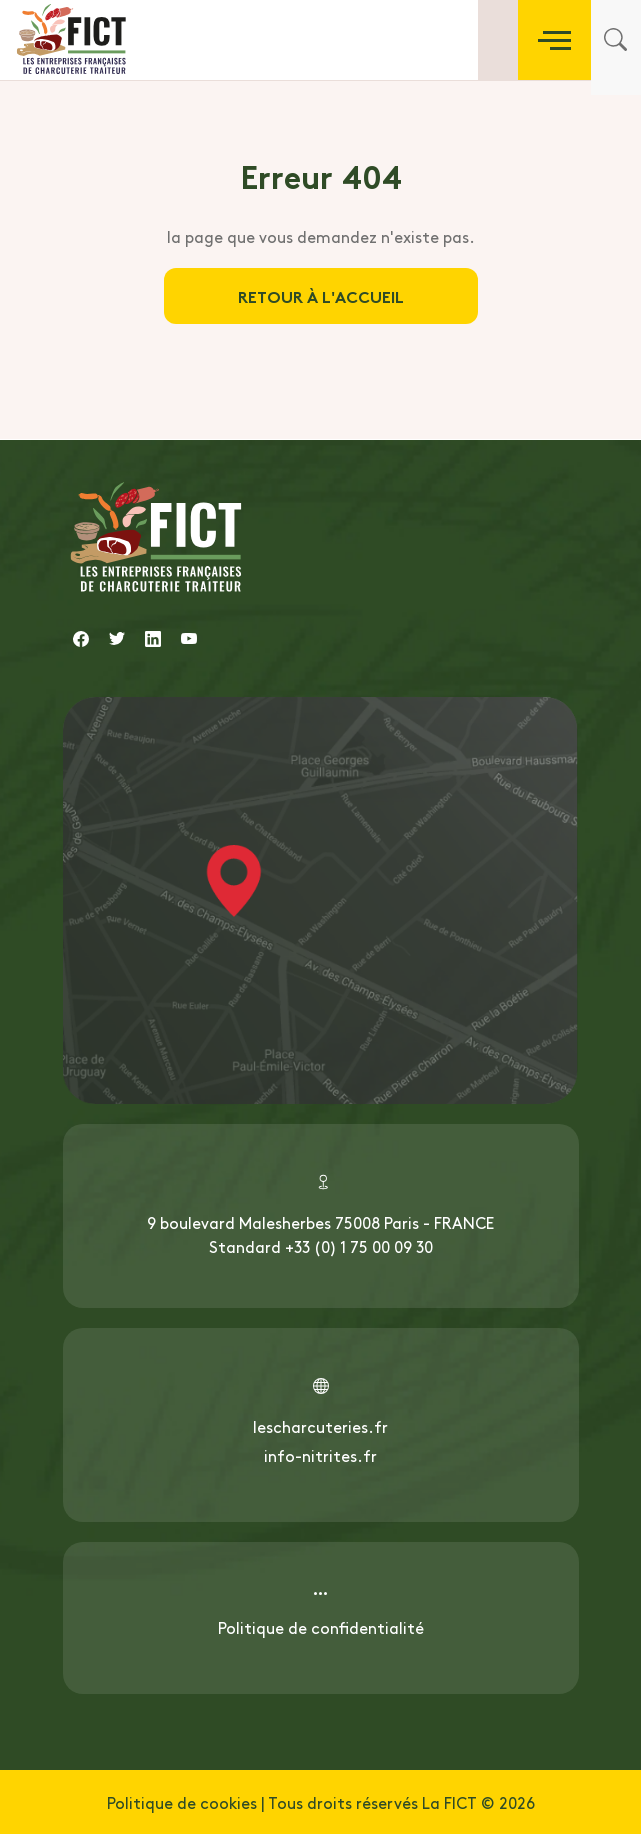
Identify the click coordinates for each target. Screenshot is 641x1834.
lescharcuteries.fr (320, 1426)
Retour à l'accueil (321, 295)
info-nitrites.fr (320, 1455)
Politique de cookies (182, 1802)
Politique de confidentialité (321, 1627)
